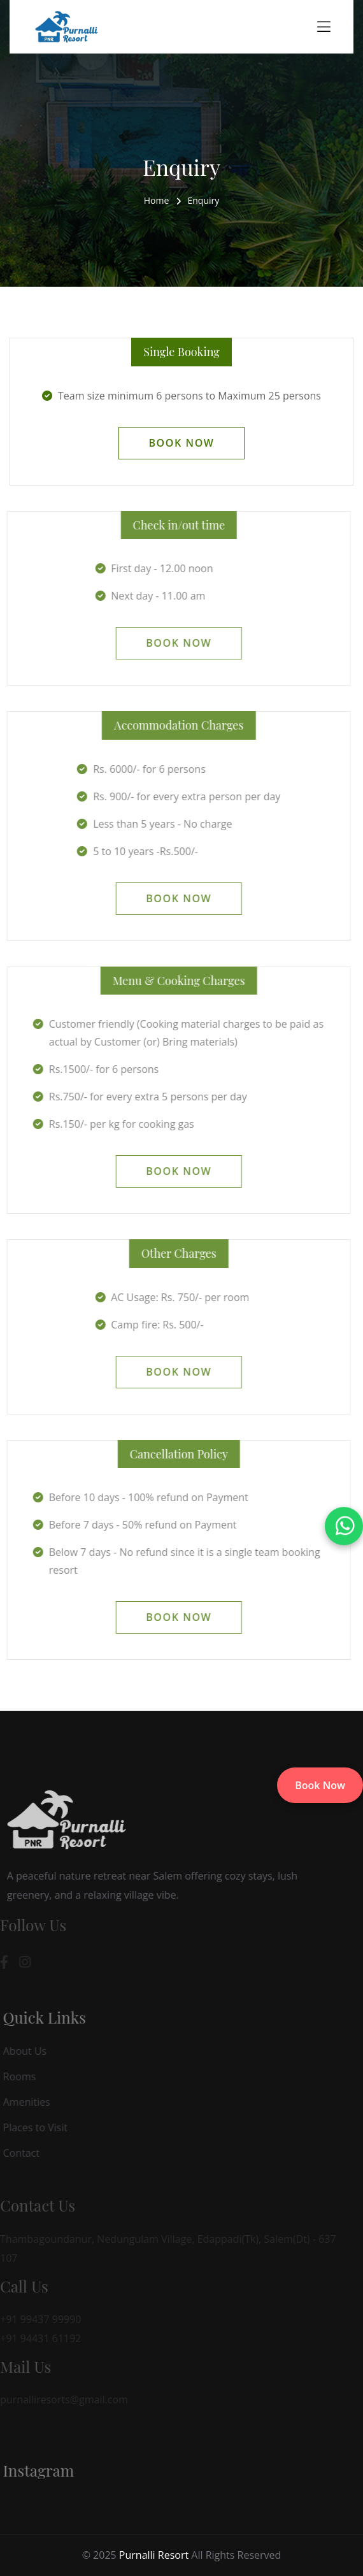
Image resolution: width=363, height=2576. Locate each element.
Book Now (320, 1785)
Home (156, 200)
